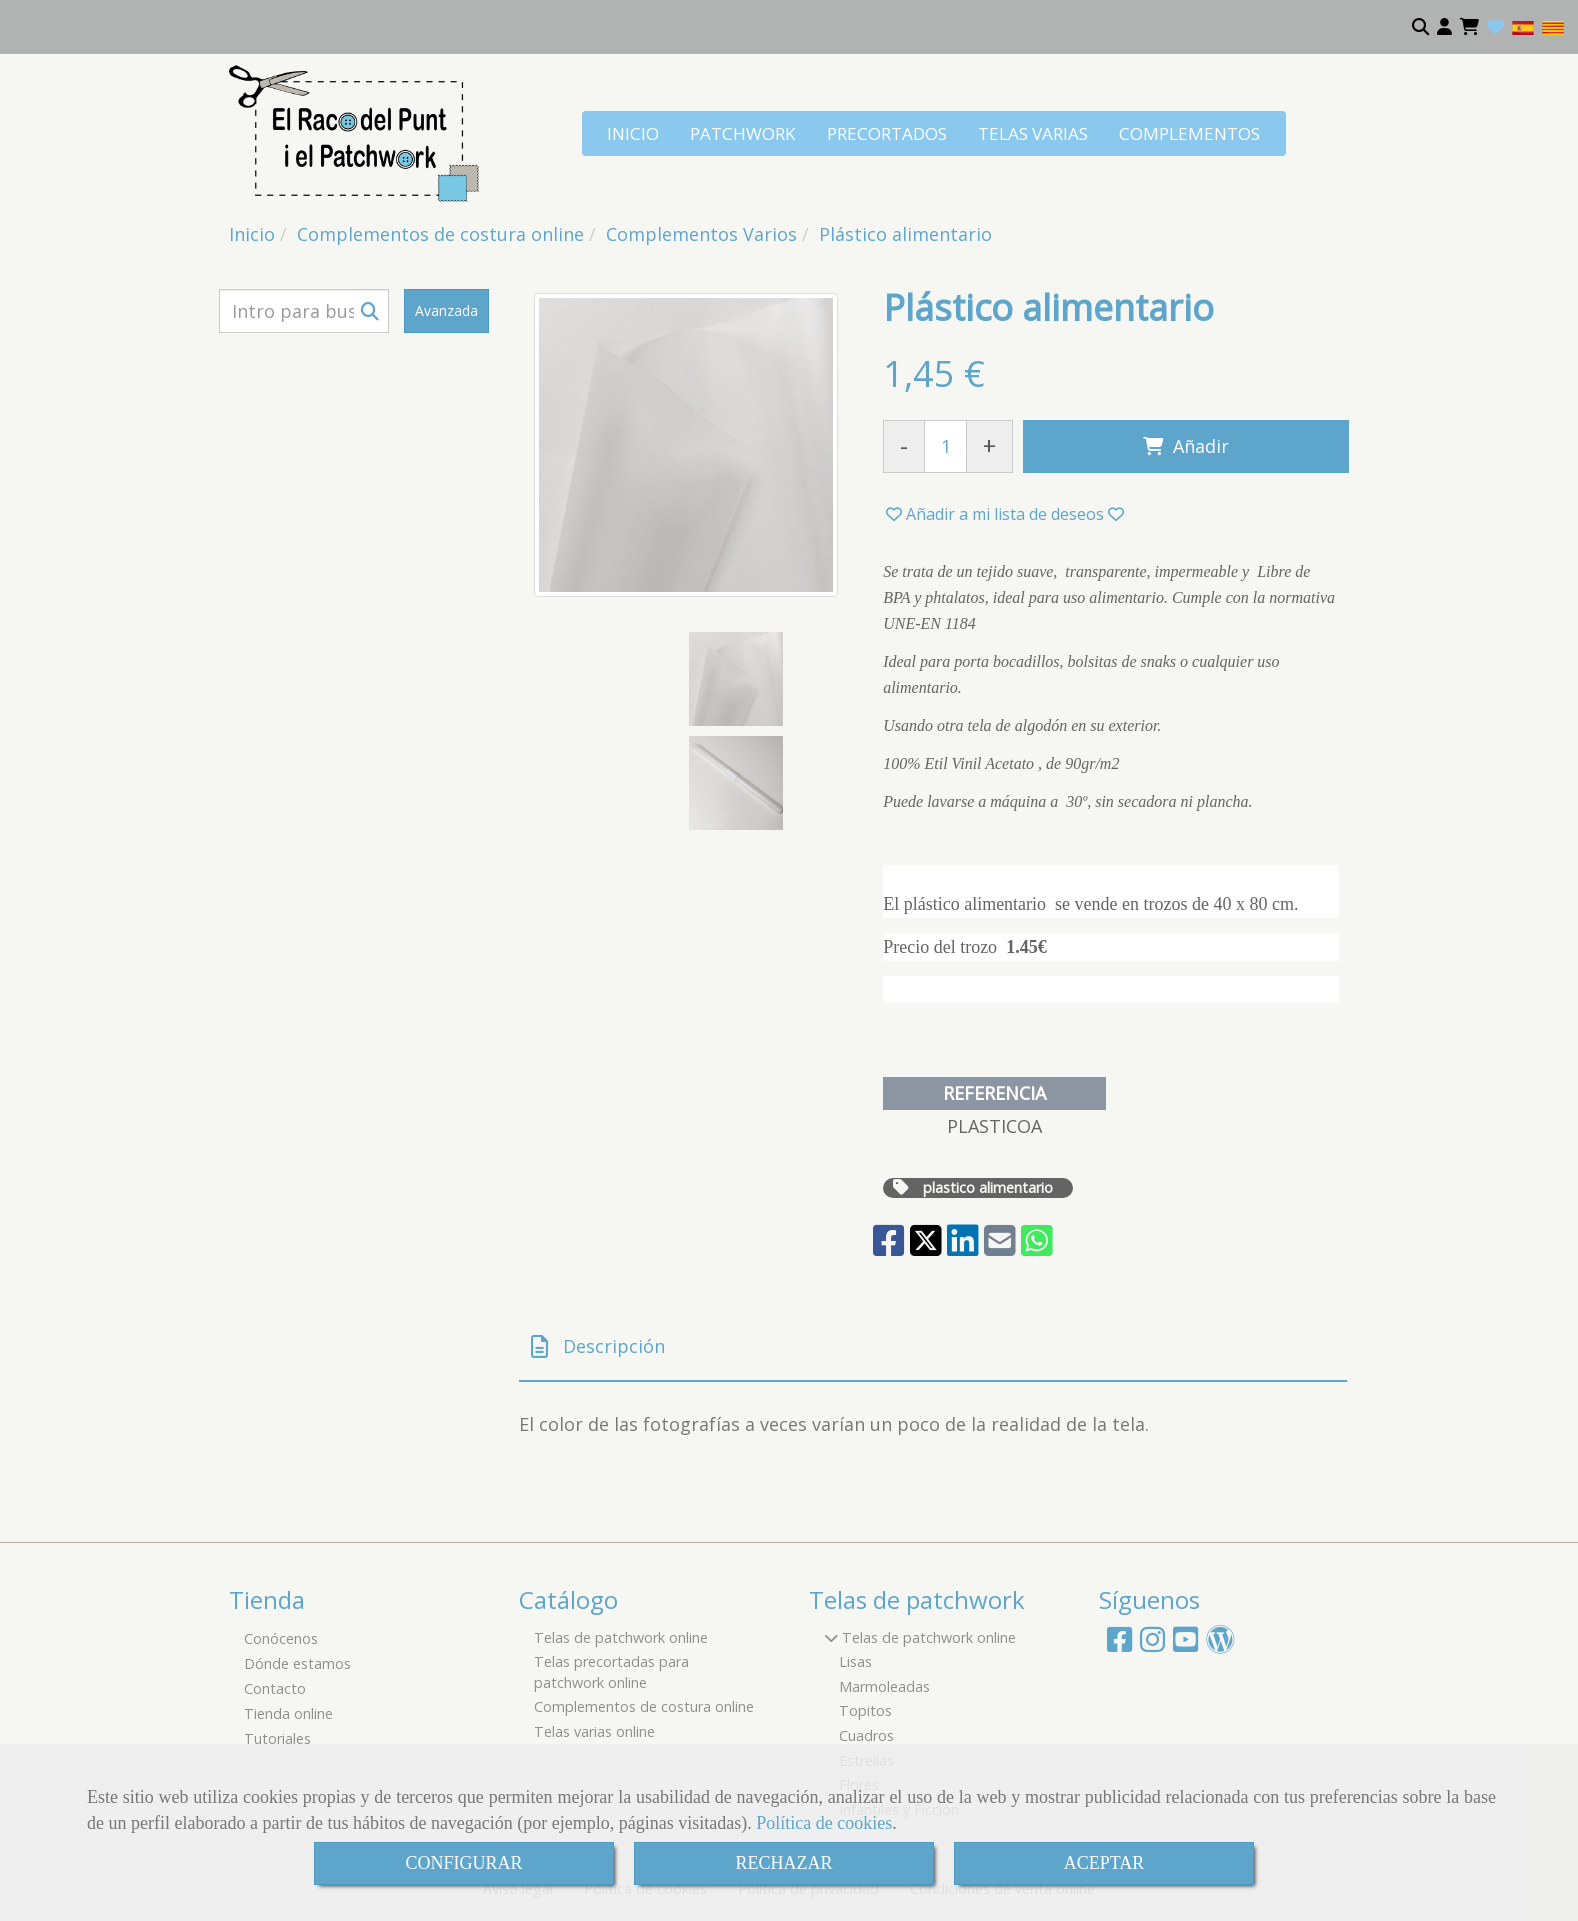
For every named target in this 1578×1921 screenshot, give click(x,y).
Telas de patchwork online (621, 1637)
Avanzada (446, 310)
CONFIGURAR (463, 1863)
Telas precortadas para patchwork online (611, 1672)
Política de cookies (824, 1823)
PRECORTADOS (887, 133)
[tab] (933, 1347)
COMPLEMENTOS (1189, 133)
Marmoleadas (884, 1686)
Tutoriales (277, 1738)
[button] (1444, 27)
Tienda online (288, 1713)
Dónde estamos (297, 1663)
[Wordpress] (1220, 1644)
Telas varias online (594, 1731)
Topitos (865, 1710)
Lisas (855, 1661)
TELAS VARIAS (1033, 133)
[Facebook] (1119, 1644)
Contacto (275, 1688)
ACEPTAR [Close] (1104, 1863)
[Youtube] (1185, 1644)
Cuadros (866, 1735)
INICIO (633, 133)
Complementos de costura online (644, 1706)
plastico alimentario (988, 1187)
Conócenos (281, 1638)
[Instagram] (1152, 1644)
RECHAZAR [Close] (783, 1863)
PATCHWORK (743, 133)
